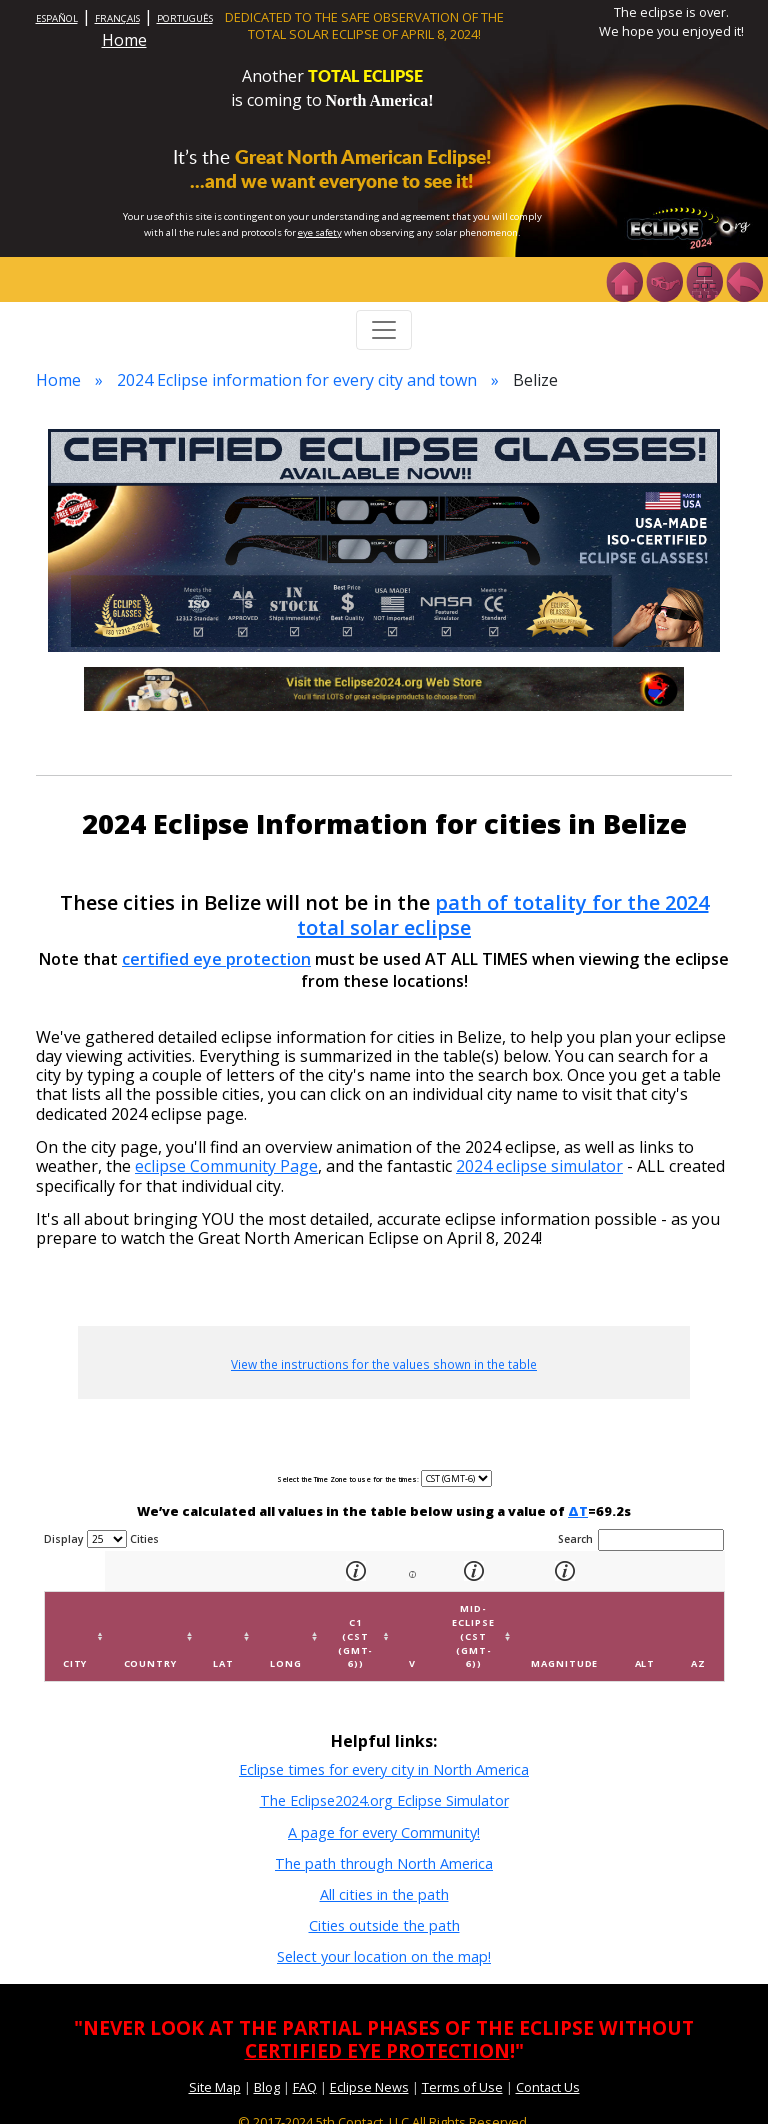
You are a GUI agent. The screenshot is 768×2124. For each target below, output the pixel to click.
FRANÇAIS (117, 18)
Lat (223, 1663)
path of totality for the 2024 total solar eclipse (503, 915)
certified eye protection (216, 959)
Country (150, 1663)
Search (641, 1540)
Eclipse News (369, 2087)
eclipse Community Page (226, 1166)
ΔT (578, 1511)
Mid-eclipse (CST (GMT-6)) (473, 1636)
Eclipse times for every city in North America (384, 1769)
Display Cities (101, 1539)
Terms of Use (462, 2087)
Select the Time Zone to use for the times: (349, 1479)
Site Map (215, 2087)
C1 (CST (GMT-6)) (356, 1643)
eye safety (320, 232)
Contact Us (548, 2087)
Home (124, 40)
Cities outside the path (384, 1925)
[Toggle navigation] (384, 330)
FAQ (305, 2087)
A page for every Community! (384, 1832)
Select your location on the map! (384, 1956)
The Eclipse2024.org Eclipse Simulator (384, 1800)
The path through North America (384, 1863)
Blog (267, 2087)
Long (286, 1663)
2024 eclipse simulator (539, 1166)
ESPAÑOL (57, 18)
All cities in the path (384, 1894)
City (75, 1663)
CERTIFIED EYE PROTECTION (377, 2050)
